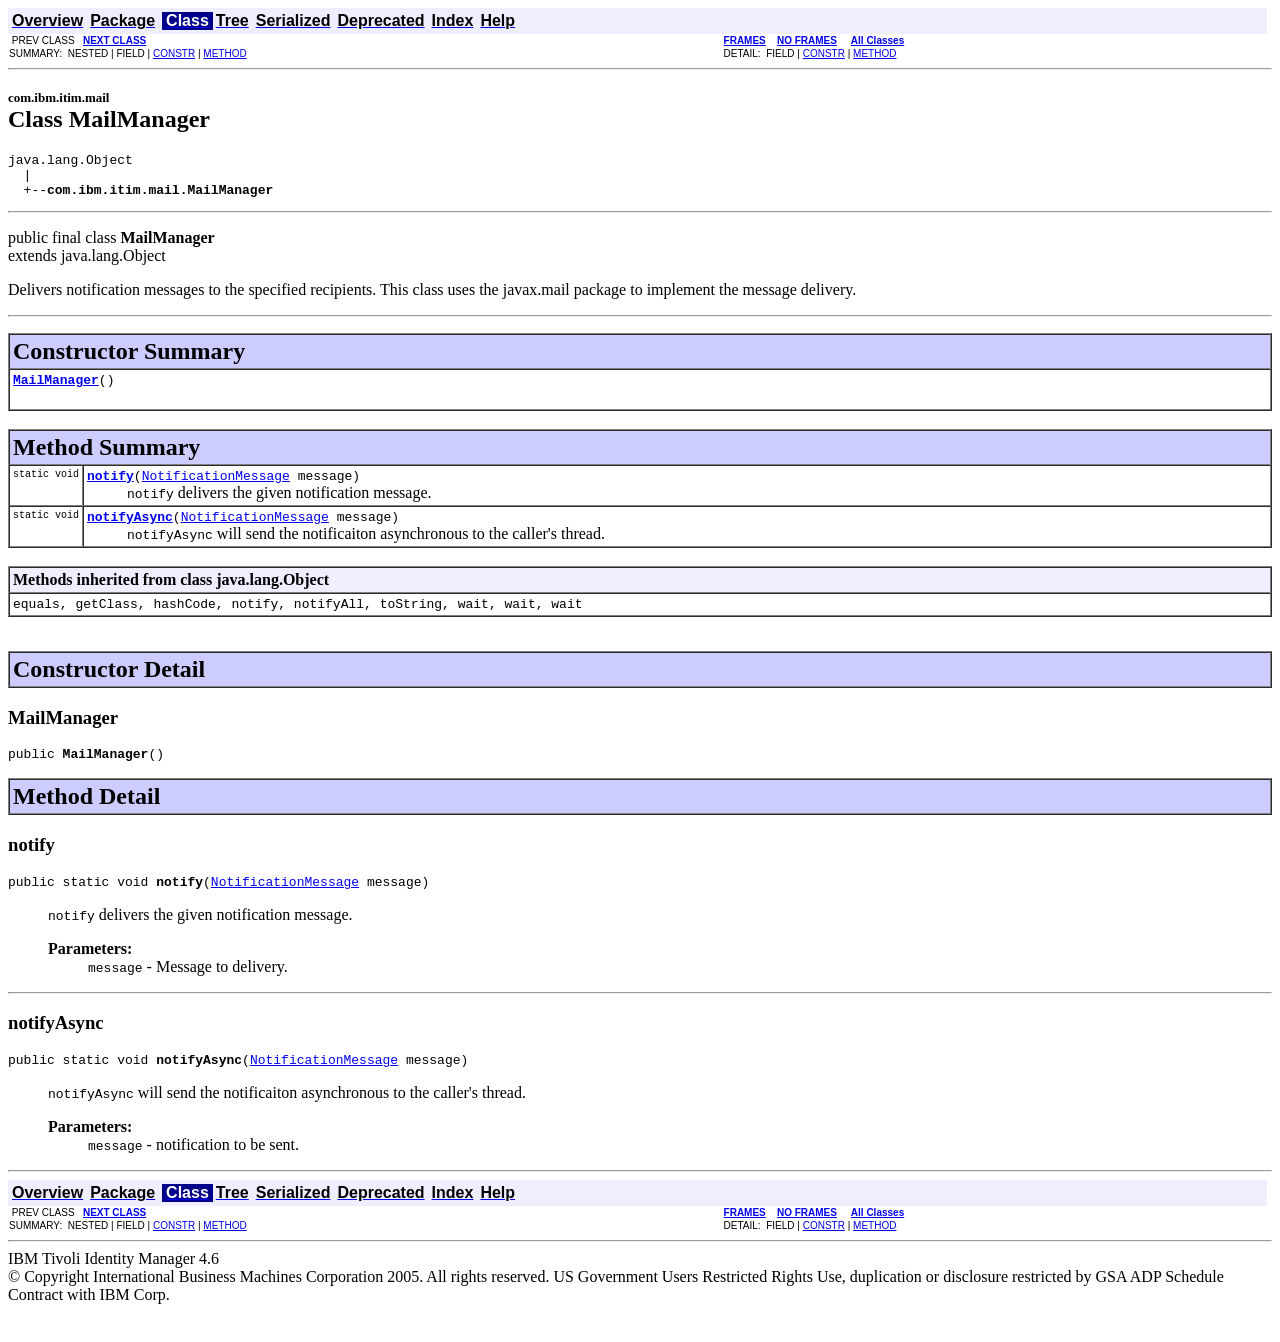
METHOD (224, 53)
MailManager (56, 391)
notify (110, 490)
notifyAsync (130, 534)
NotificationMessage (216, 490)
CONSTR (174, 53)
